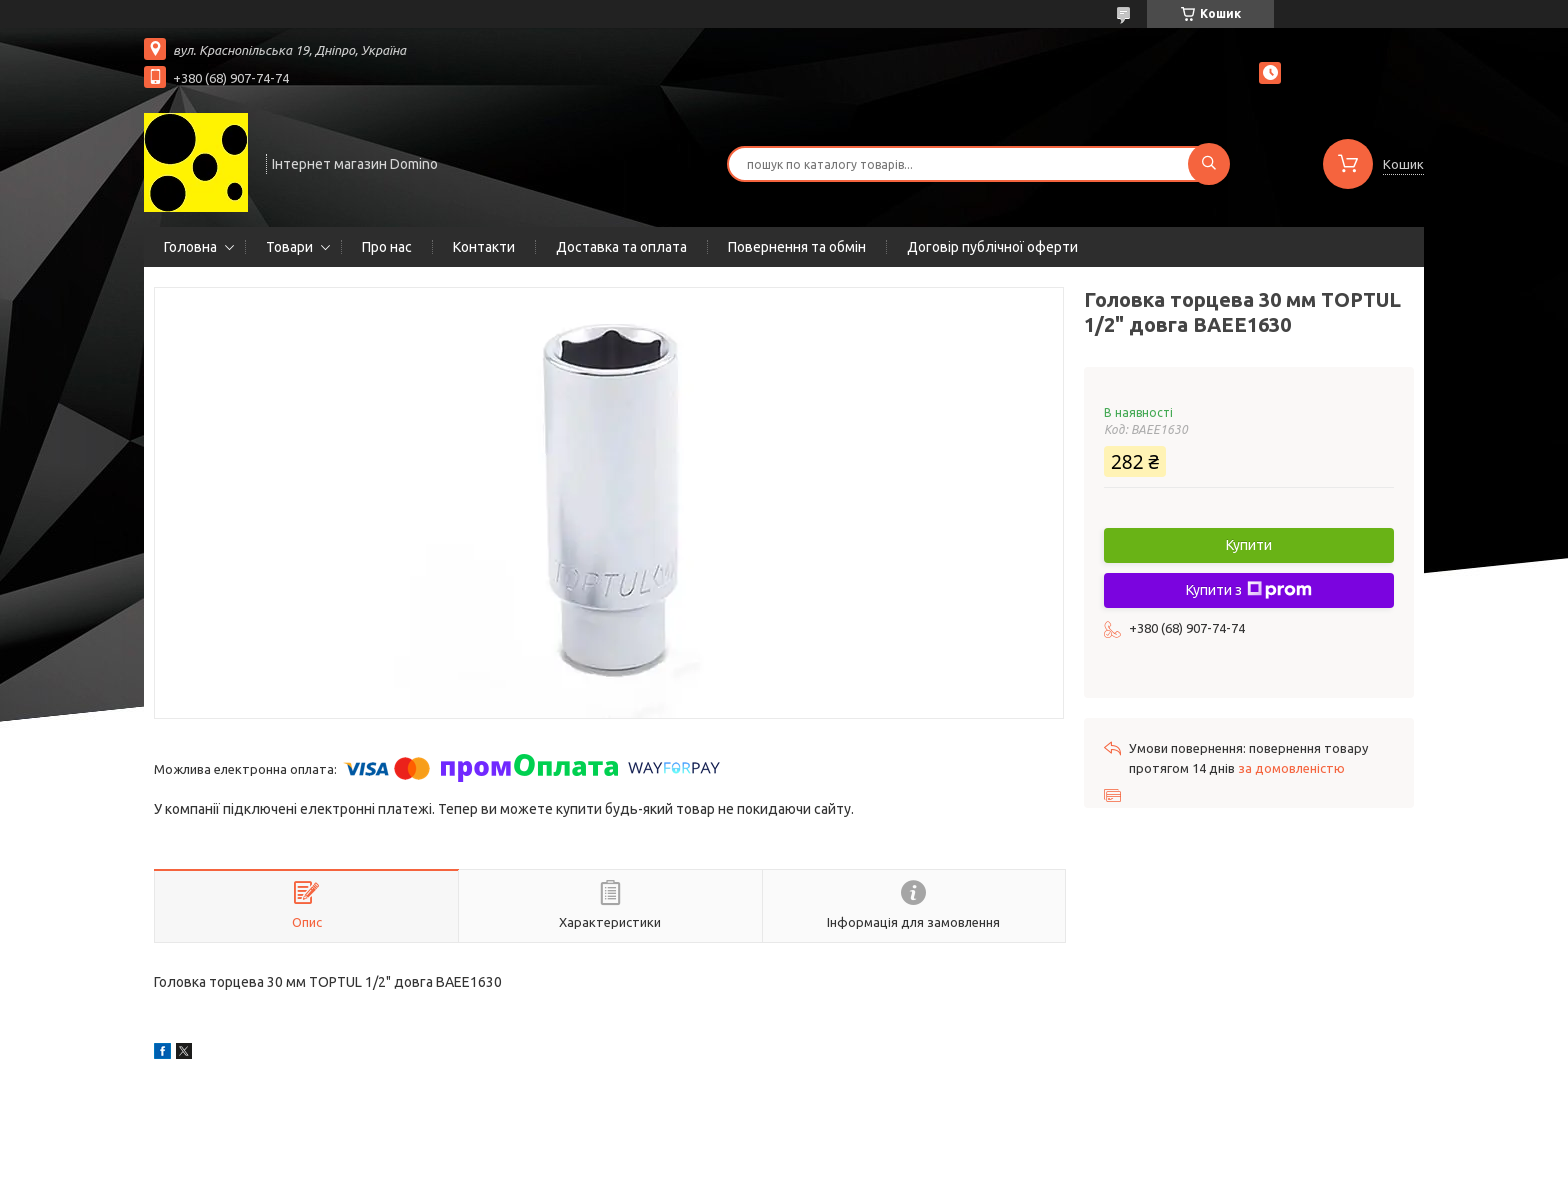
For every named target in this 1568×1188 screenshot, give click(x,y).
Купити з (1249, 590)
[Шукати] (1209, 164)
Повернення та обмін (797, 247)
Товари (289, 247)
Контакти (484, 247)
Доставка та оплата (621, 247)
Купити (1249, 545)
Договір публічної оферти (992, 247)
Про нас (387, 247)
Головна (190, 247)
